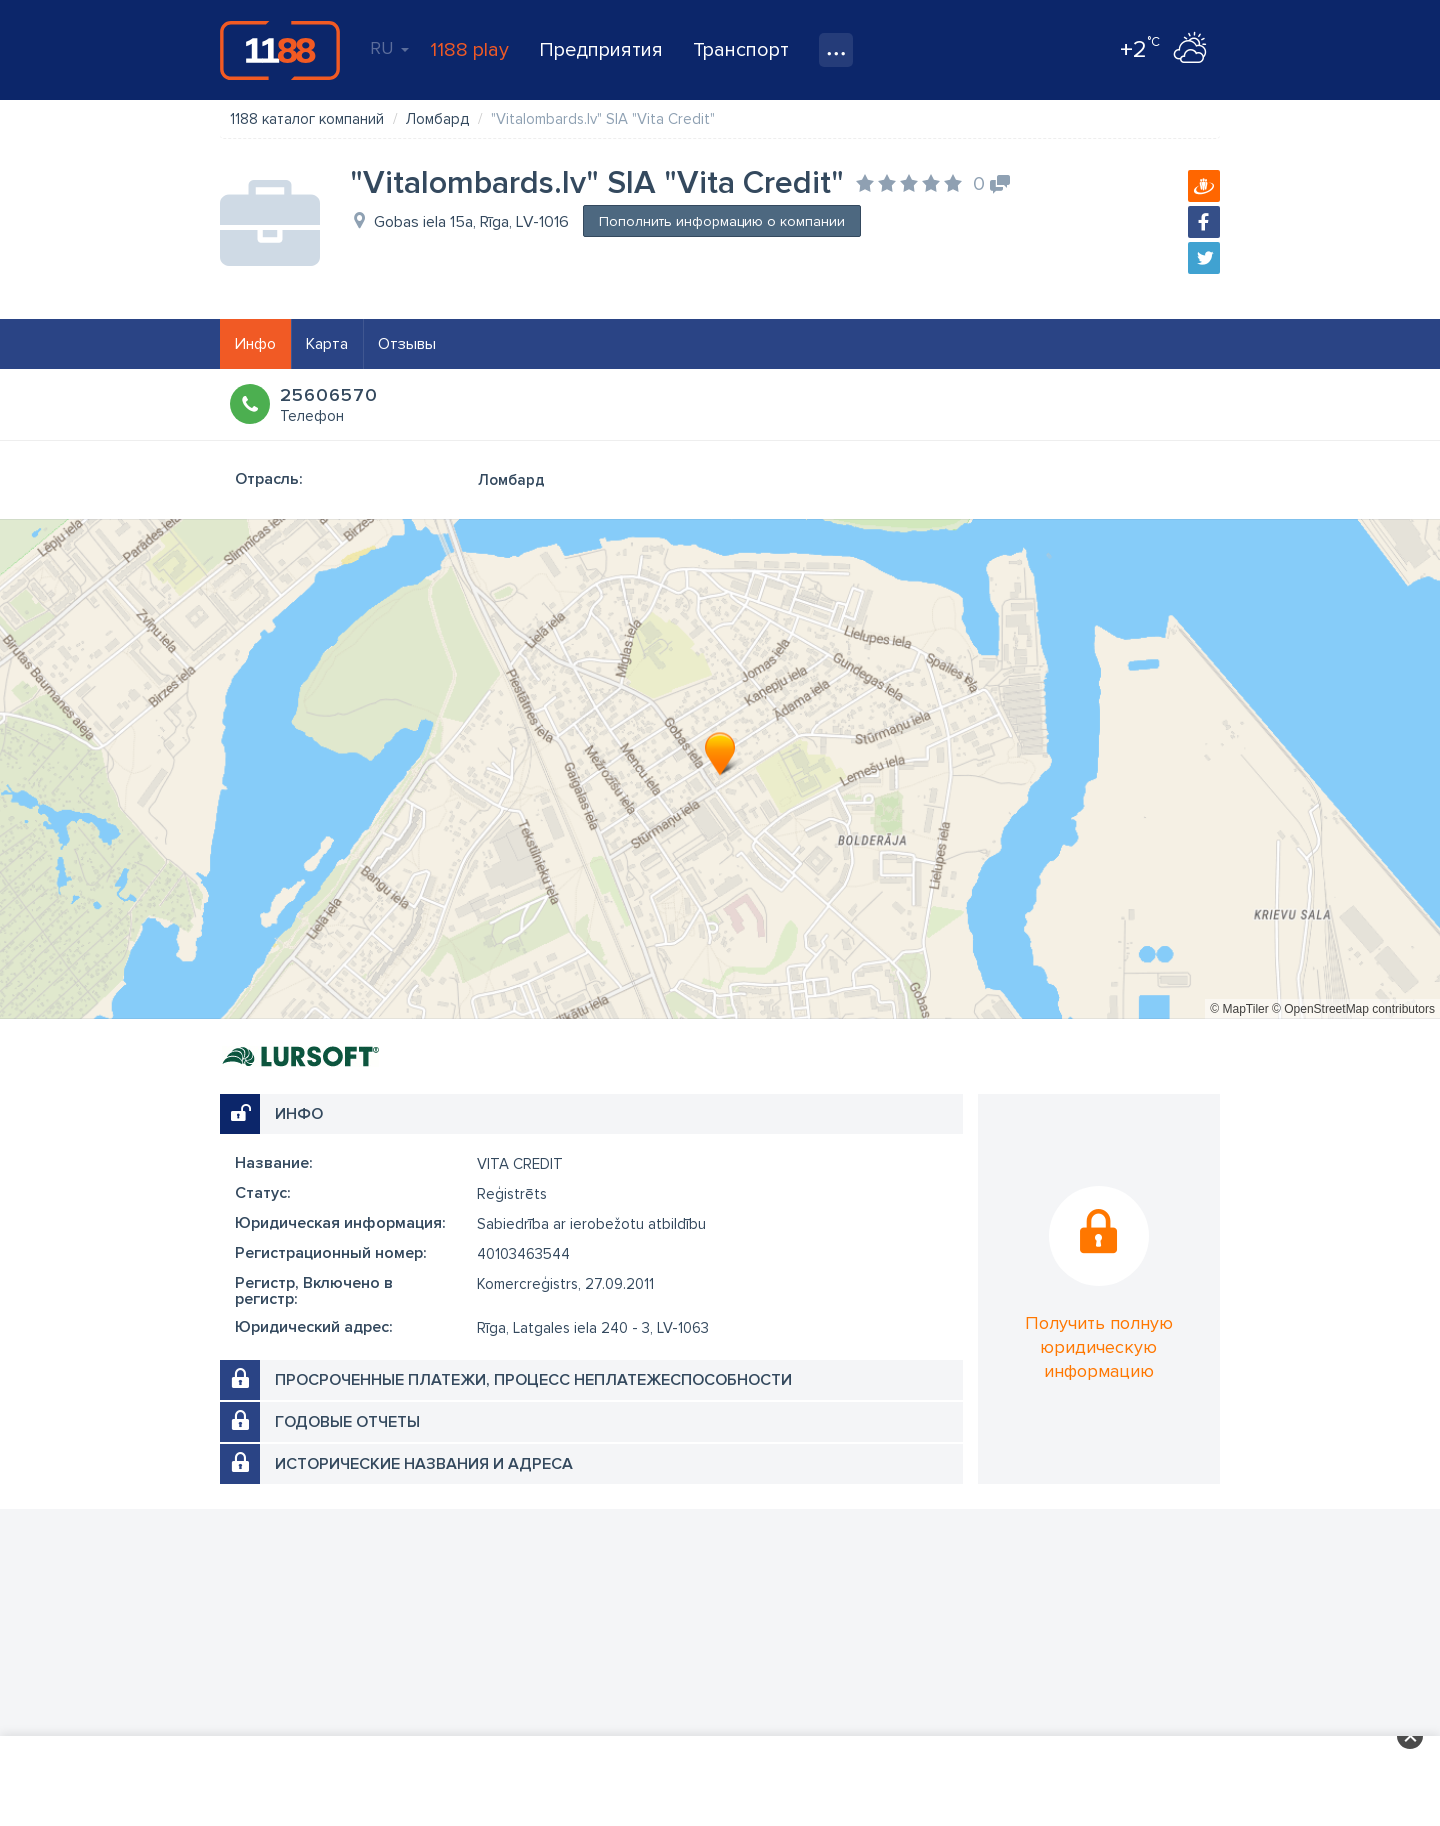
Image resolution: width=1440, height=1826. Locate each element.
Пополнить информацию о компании (722, 221)
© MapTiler (1239, 1009)
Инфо (255, 344)
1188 (280, 50)
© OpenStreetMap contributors (1353, 1009)
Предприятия (601, 50)
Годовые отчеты (347, 1422)
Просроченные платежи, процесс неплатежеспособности (533, 1380)
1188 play (469, 50)
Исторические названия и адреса (424, 1464)
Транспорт (741, 50)
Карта (327, 344)
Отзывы (407, 344)
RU (389, 48)
